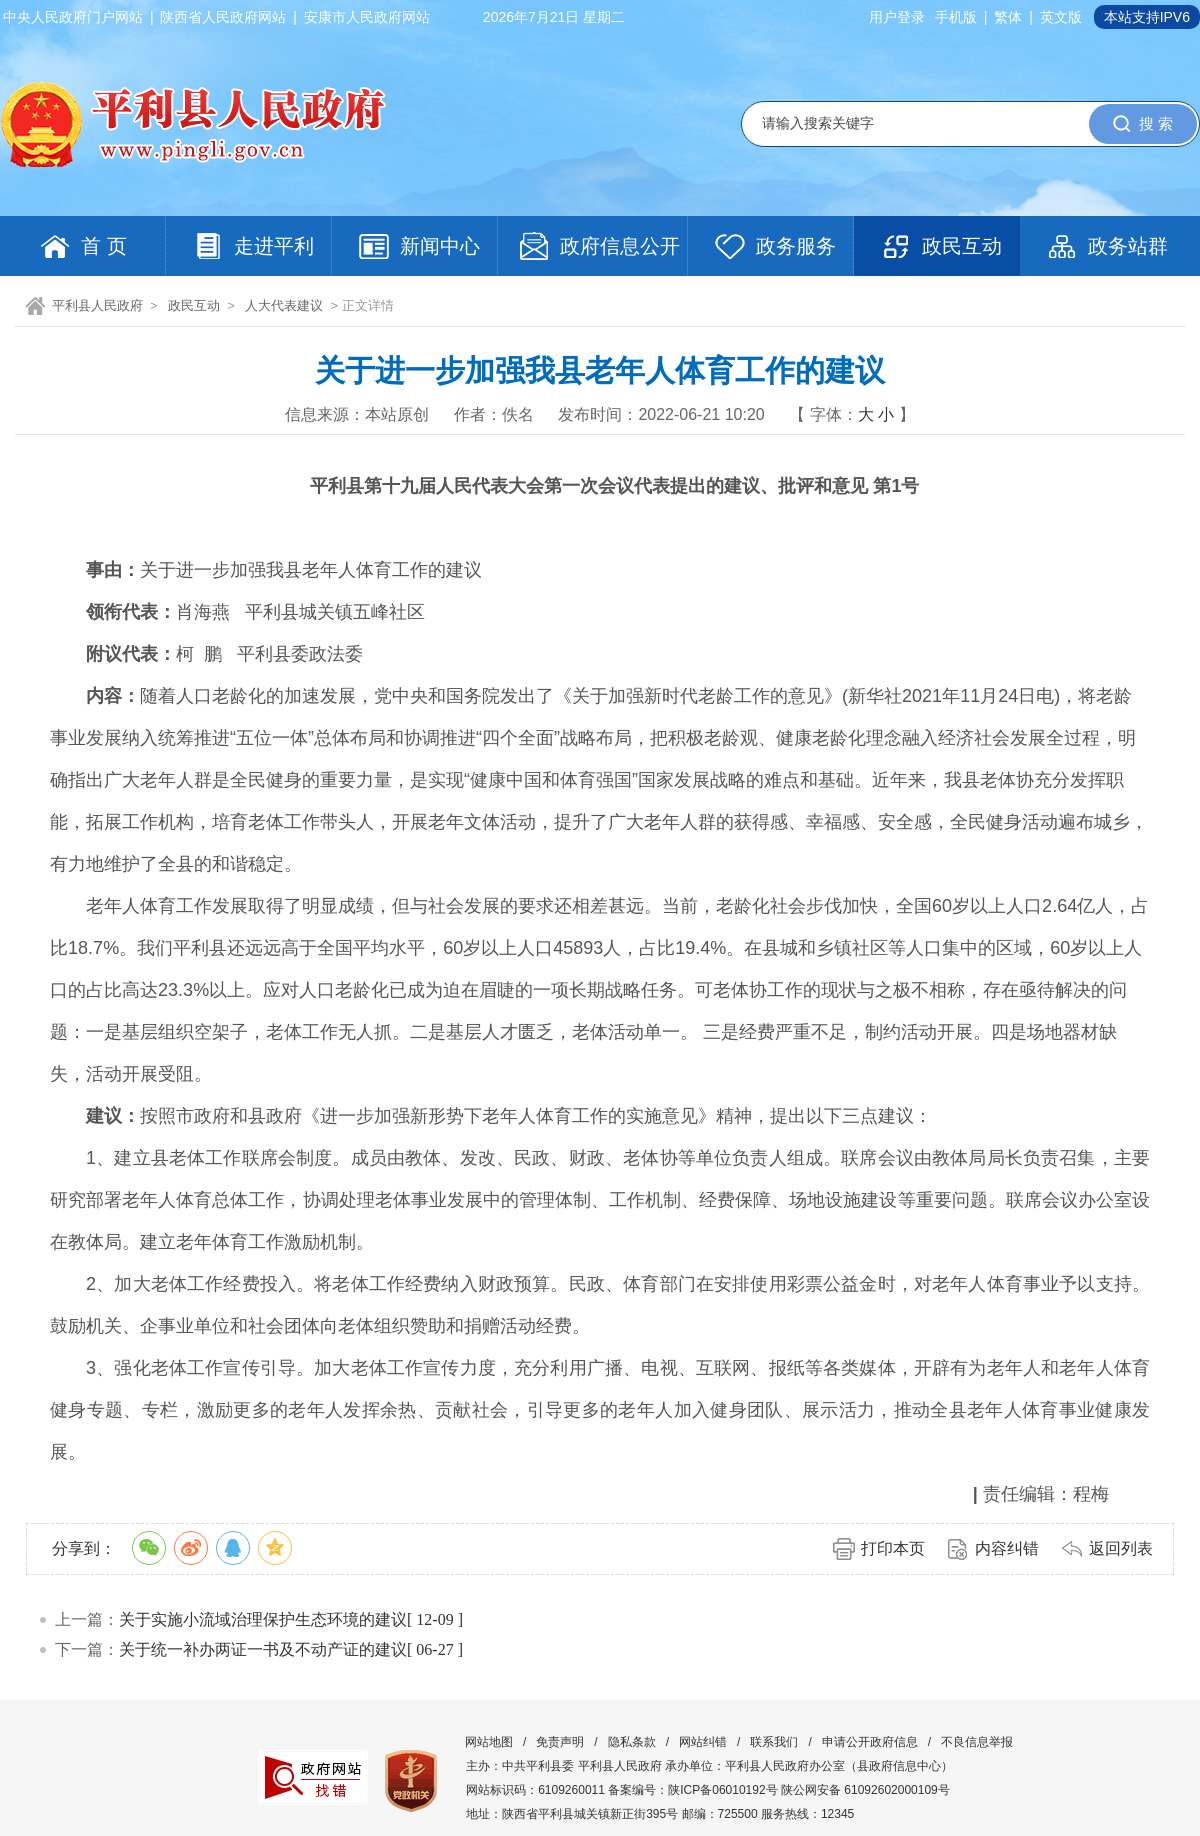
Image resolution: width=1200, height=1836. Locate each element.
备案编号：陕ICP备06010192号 (692, 1790)
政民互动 (194, 305)
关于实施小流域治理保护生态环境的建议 (263, 1619)
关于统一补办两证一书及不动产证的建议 (263, 1649)
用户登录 (897, 17)
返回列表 (1121, 1548)
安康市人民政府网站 (367, 17)
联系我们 (774, 1742)
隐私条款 (632, 1742)
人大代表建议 (284, 305)
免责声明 (560, 1742)
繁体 (1008, 17)
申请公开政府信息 (870, 1742)
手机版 (956, 17)
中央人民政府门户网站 (73, 17)
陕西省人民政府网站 (223, 17)
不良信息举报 (977, 1742)
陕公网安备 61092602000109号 (865, 1790)
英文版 (1061, 17)
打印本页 (893, 1548)
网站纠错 (703, 1742)
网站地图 (489, 1742)
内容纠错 (1007, 1548)
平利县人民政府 (97, 305)
